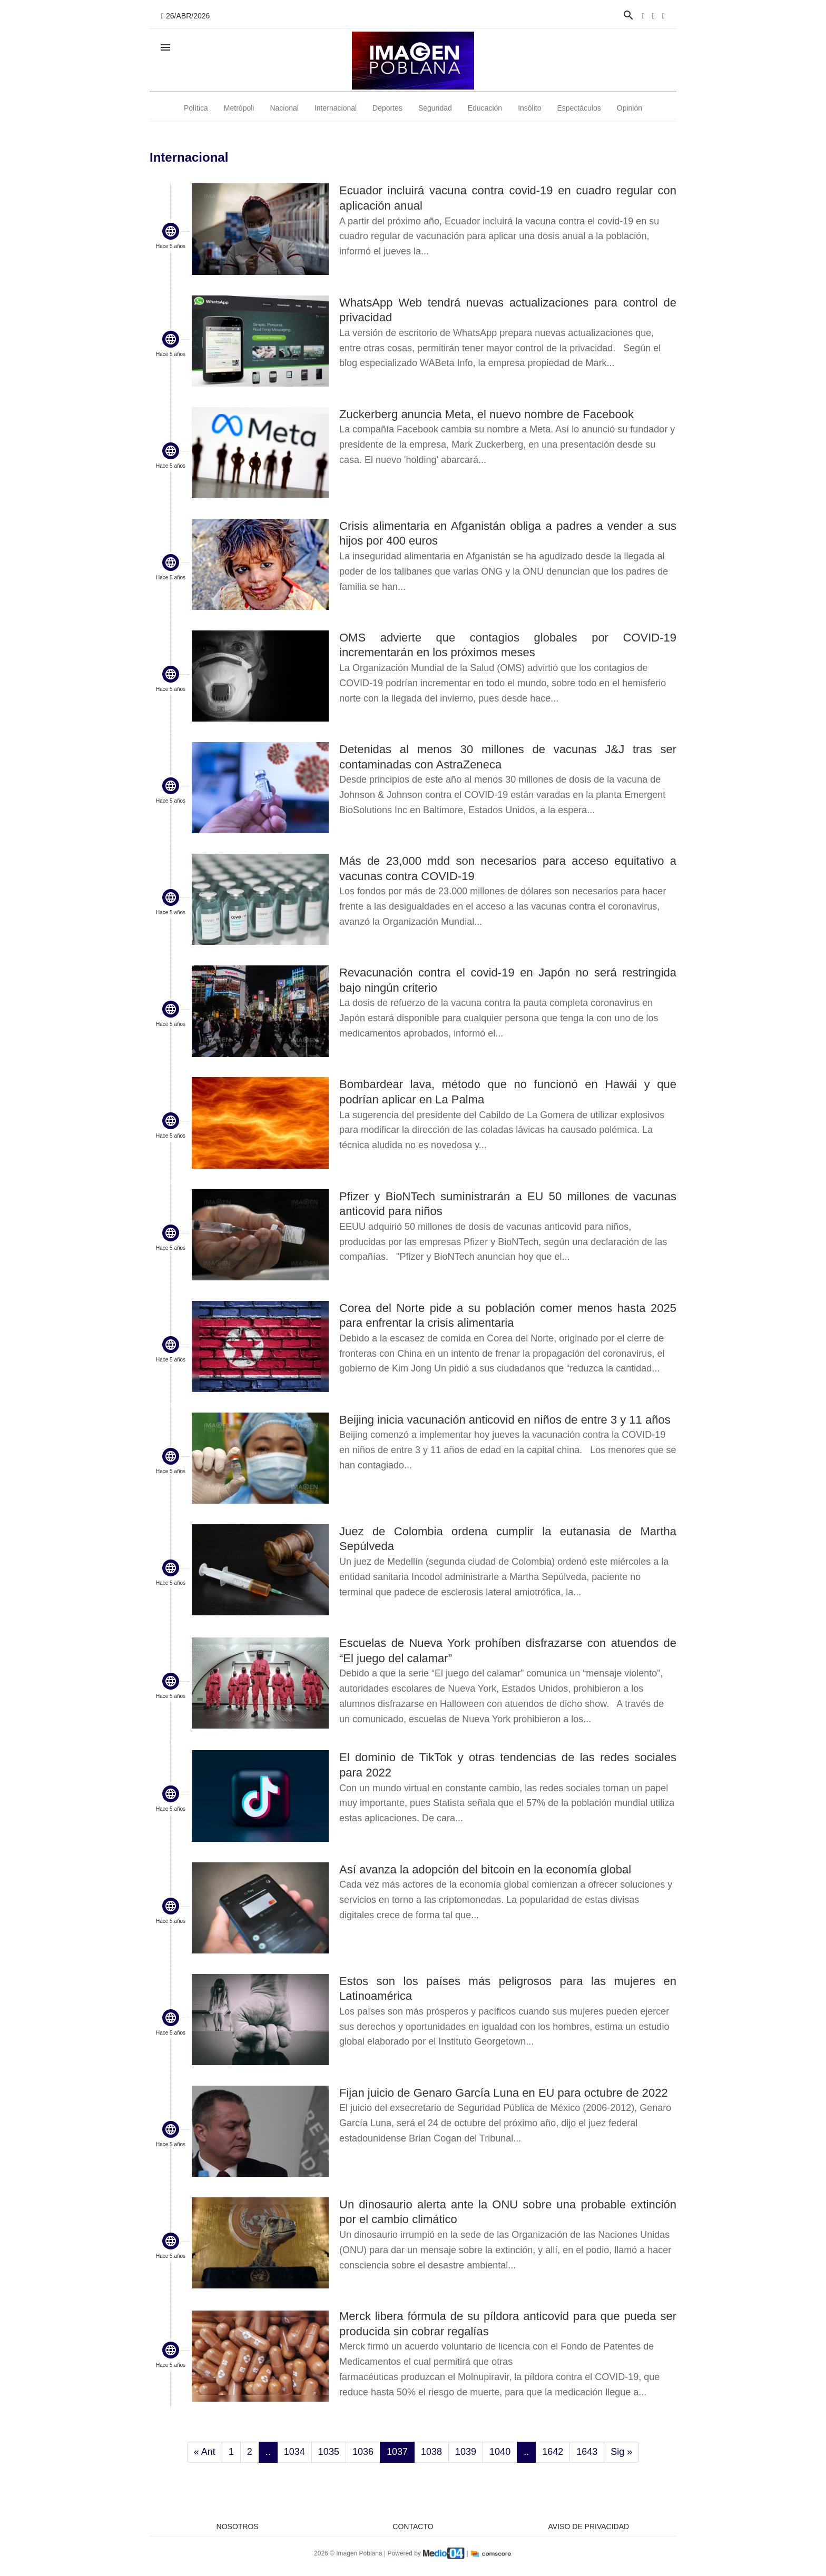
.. (268, 2451)
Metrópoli (239, 108)
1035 (328, 2451)
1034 (294, 2451)
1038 (431, 2451)
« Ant (204, 2451)
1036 (362, 2451)
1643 (586, 2451)
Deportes (387, 108)
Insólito (529, 108)
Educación (485, 108)
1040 (499, 2451)
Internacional (335, 108)
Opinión (629, 108)
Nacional (284, 108)
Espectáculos (579, 108)
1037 (397, 2451)
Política (196, 108)
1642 (552, 2451)
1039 (465, 2451)
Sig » (621, 2451)
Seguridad (435, 108)
